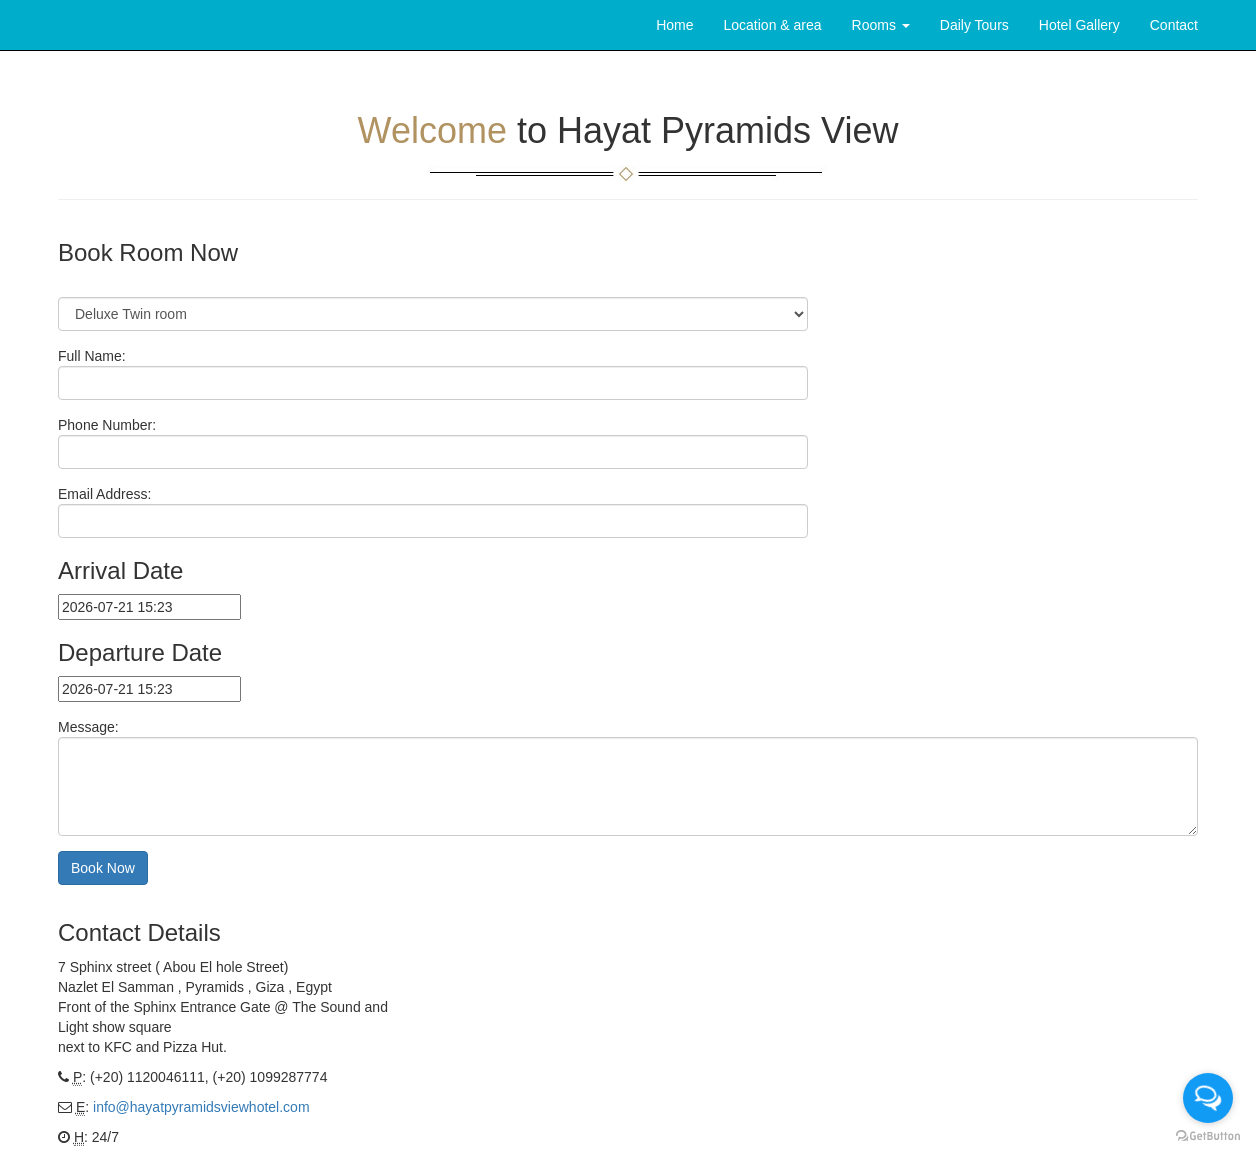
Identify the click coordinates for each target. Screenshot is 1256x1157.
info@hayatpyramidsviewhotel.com (201, 1107)
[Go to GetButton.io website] (1208, 1136)
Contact (1174, 25)
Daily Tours (974, 25)
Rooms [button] (881, 25)
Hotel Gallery (1079, 25)
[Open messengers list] (1208, 1098)
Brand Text (58, 25)
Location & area (773, 25)
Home (674, 25)
